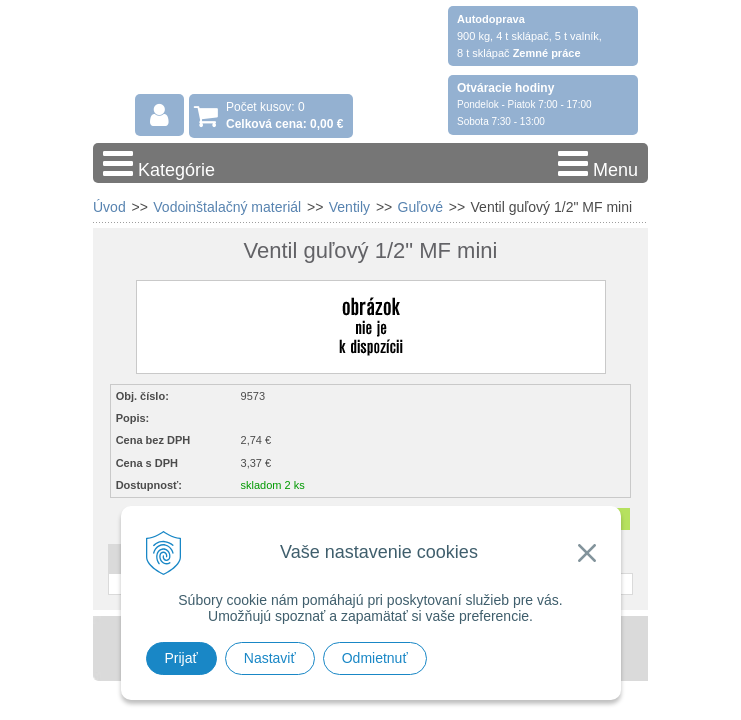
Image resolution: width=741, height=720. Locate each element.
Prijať (181, 658)
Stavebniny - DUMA (267, 72)
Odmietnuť (375, 658)
